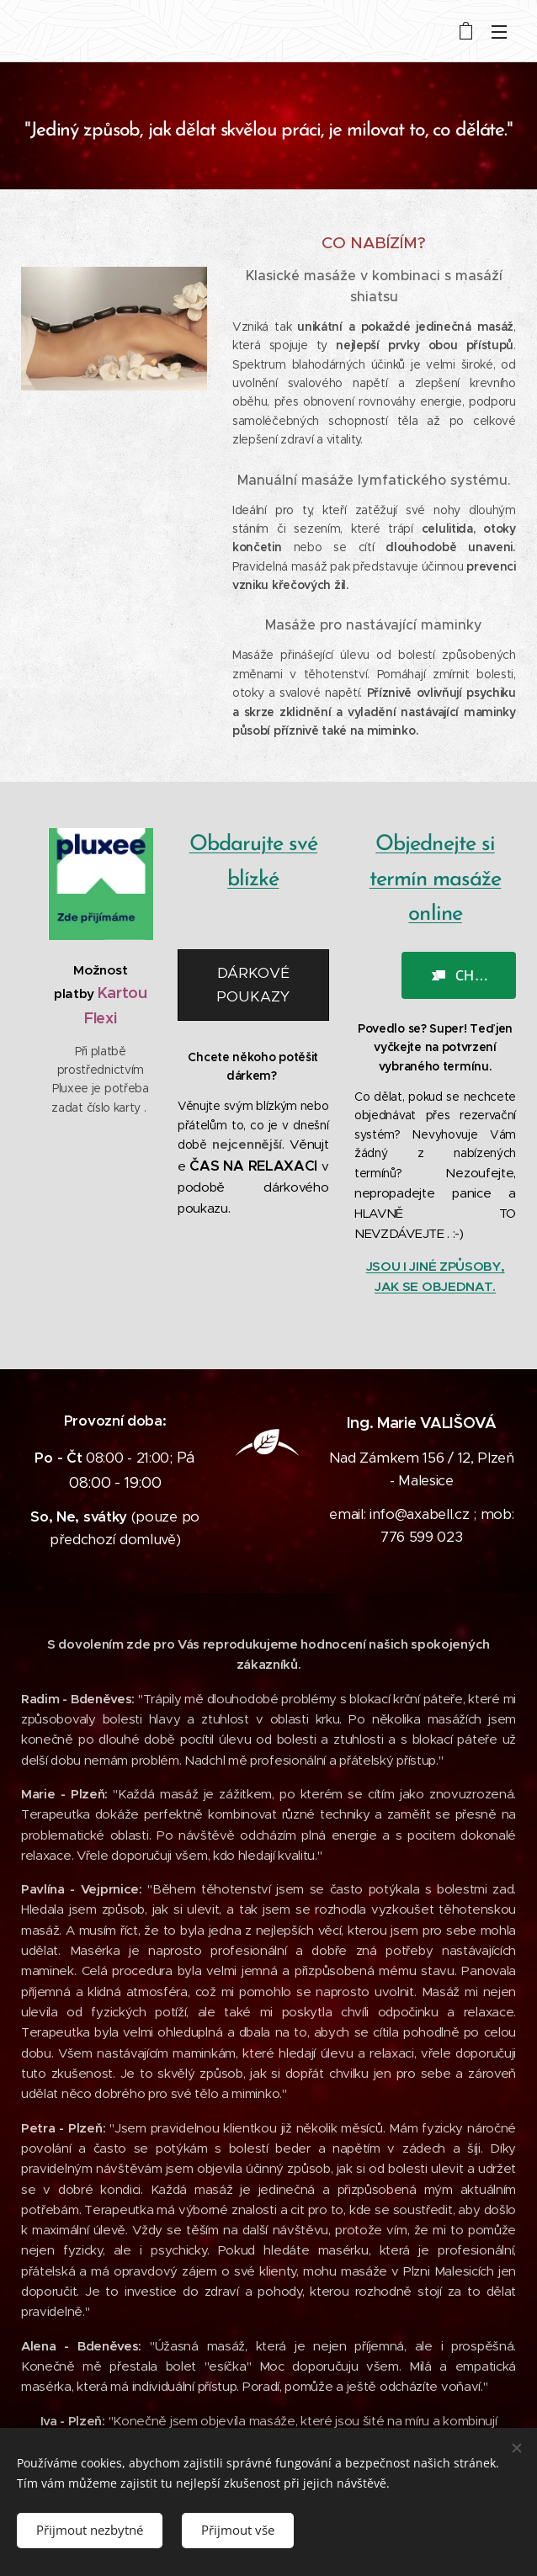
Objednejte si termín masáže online (436, 879)
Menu (499, 32)
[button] (458, 975)
